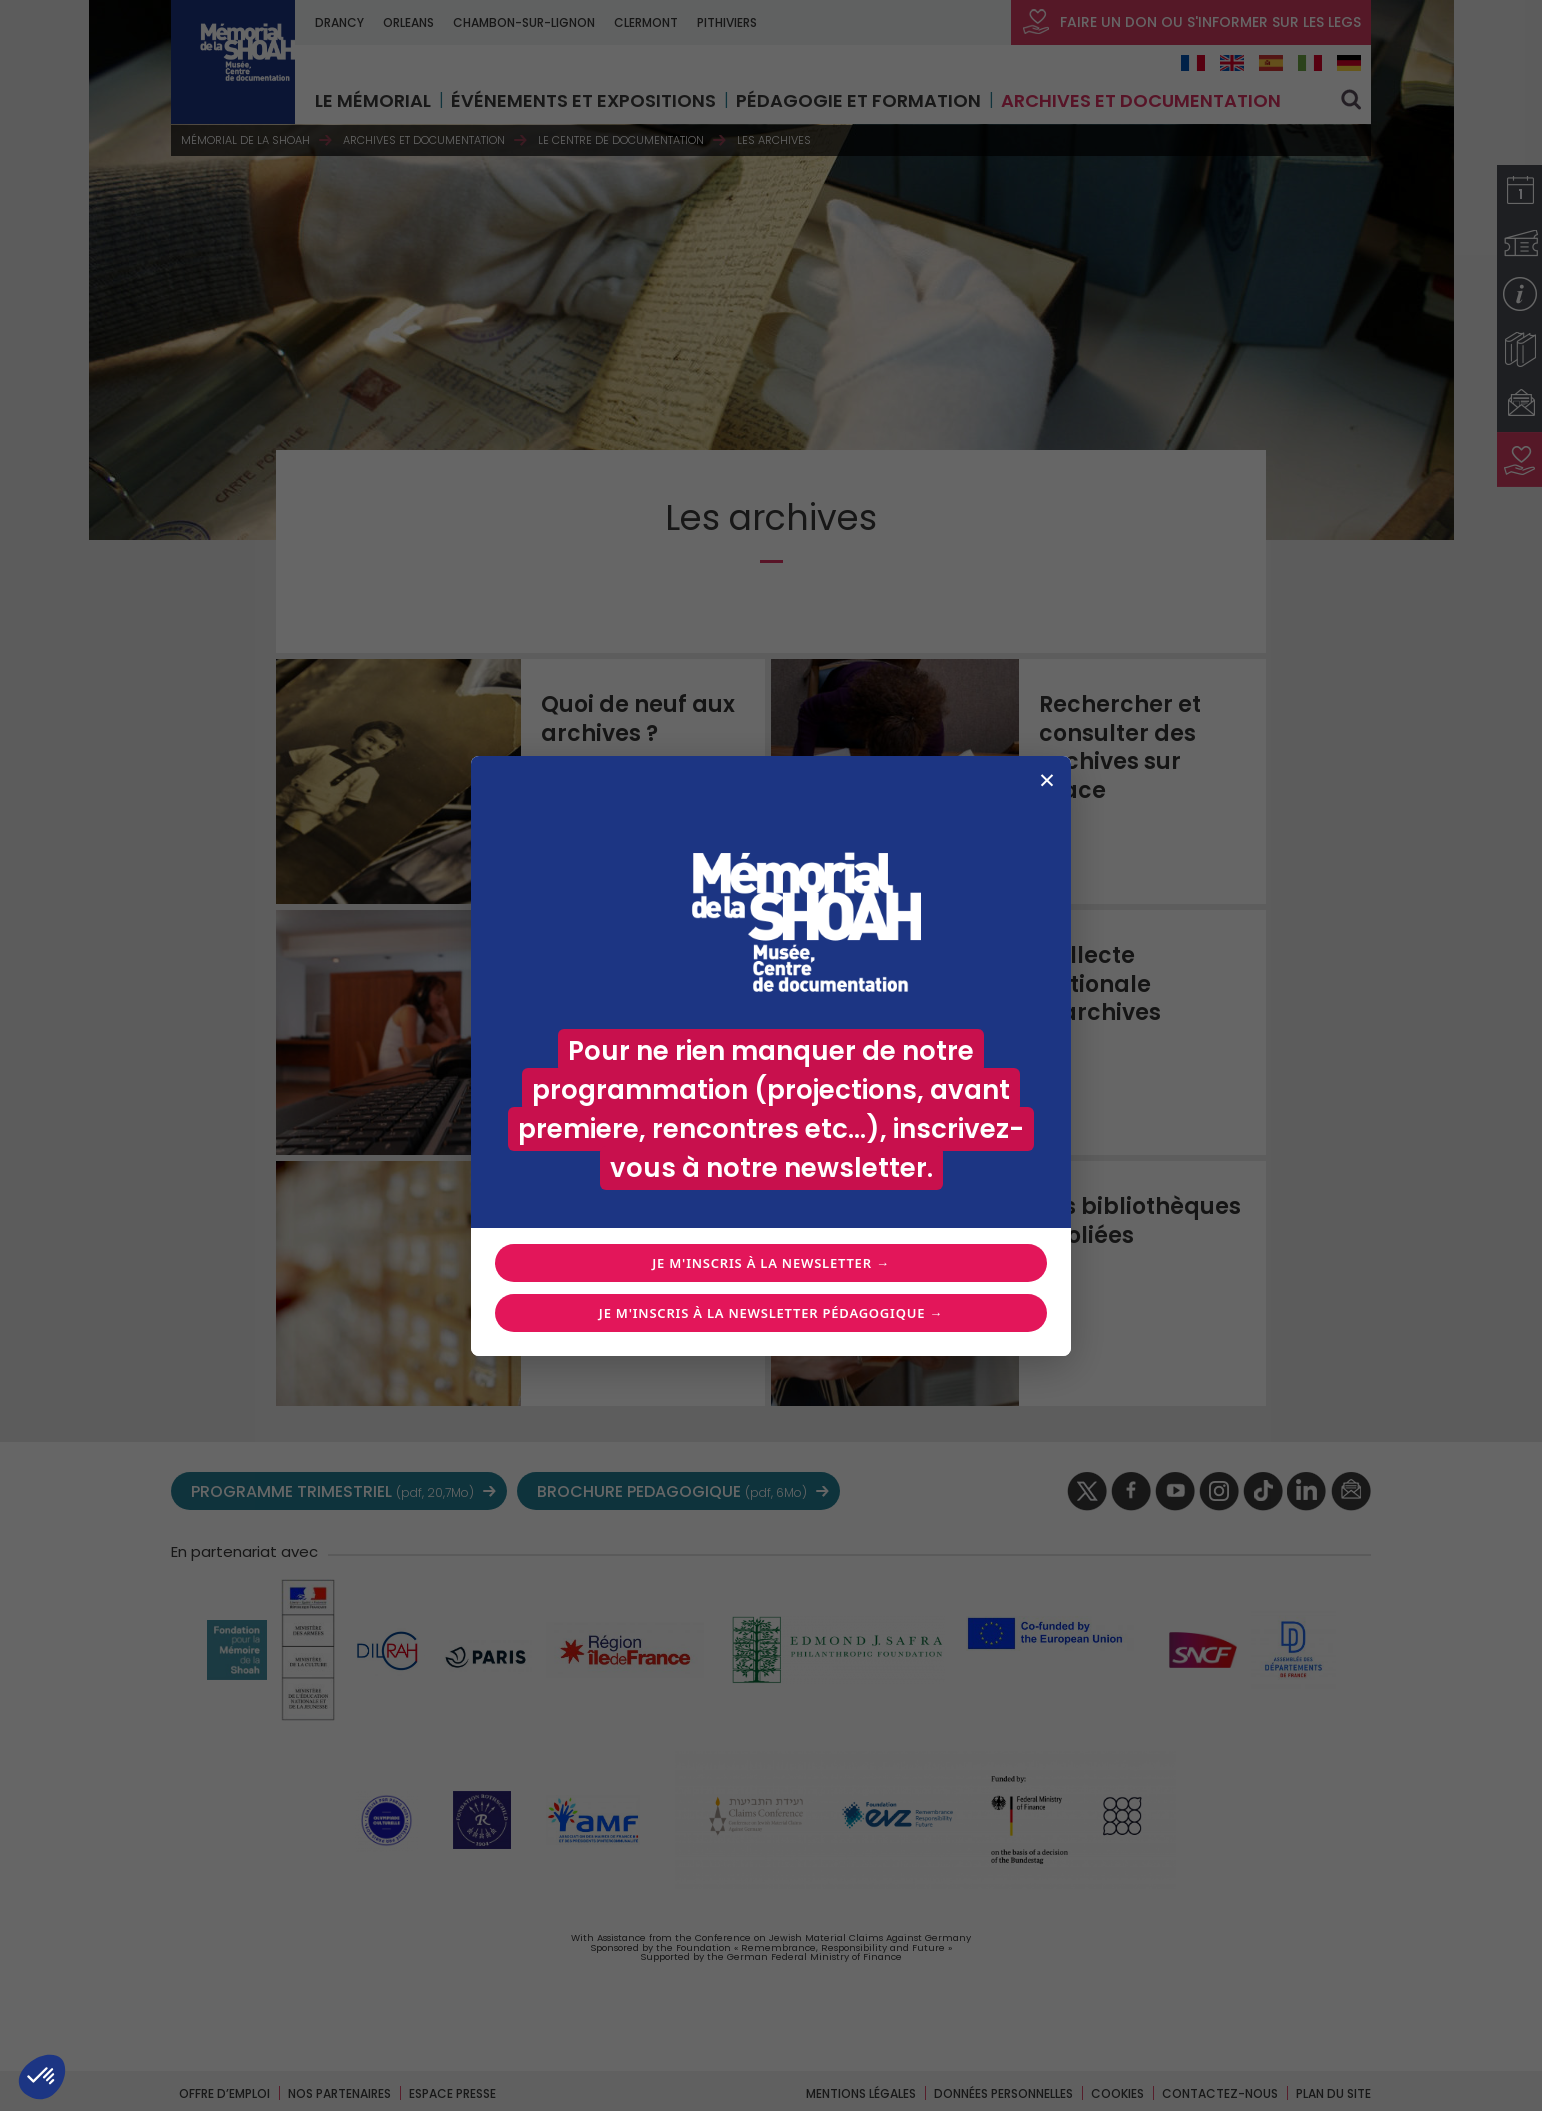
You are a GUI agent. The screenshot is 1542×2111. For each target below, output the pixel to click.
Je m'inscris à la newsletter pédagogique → (771, 1313)
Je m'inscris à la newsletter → (770, 1263)
